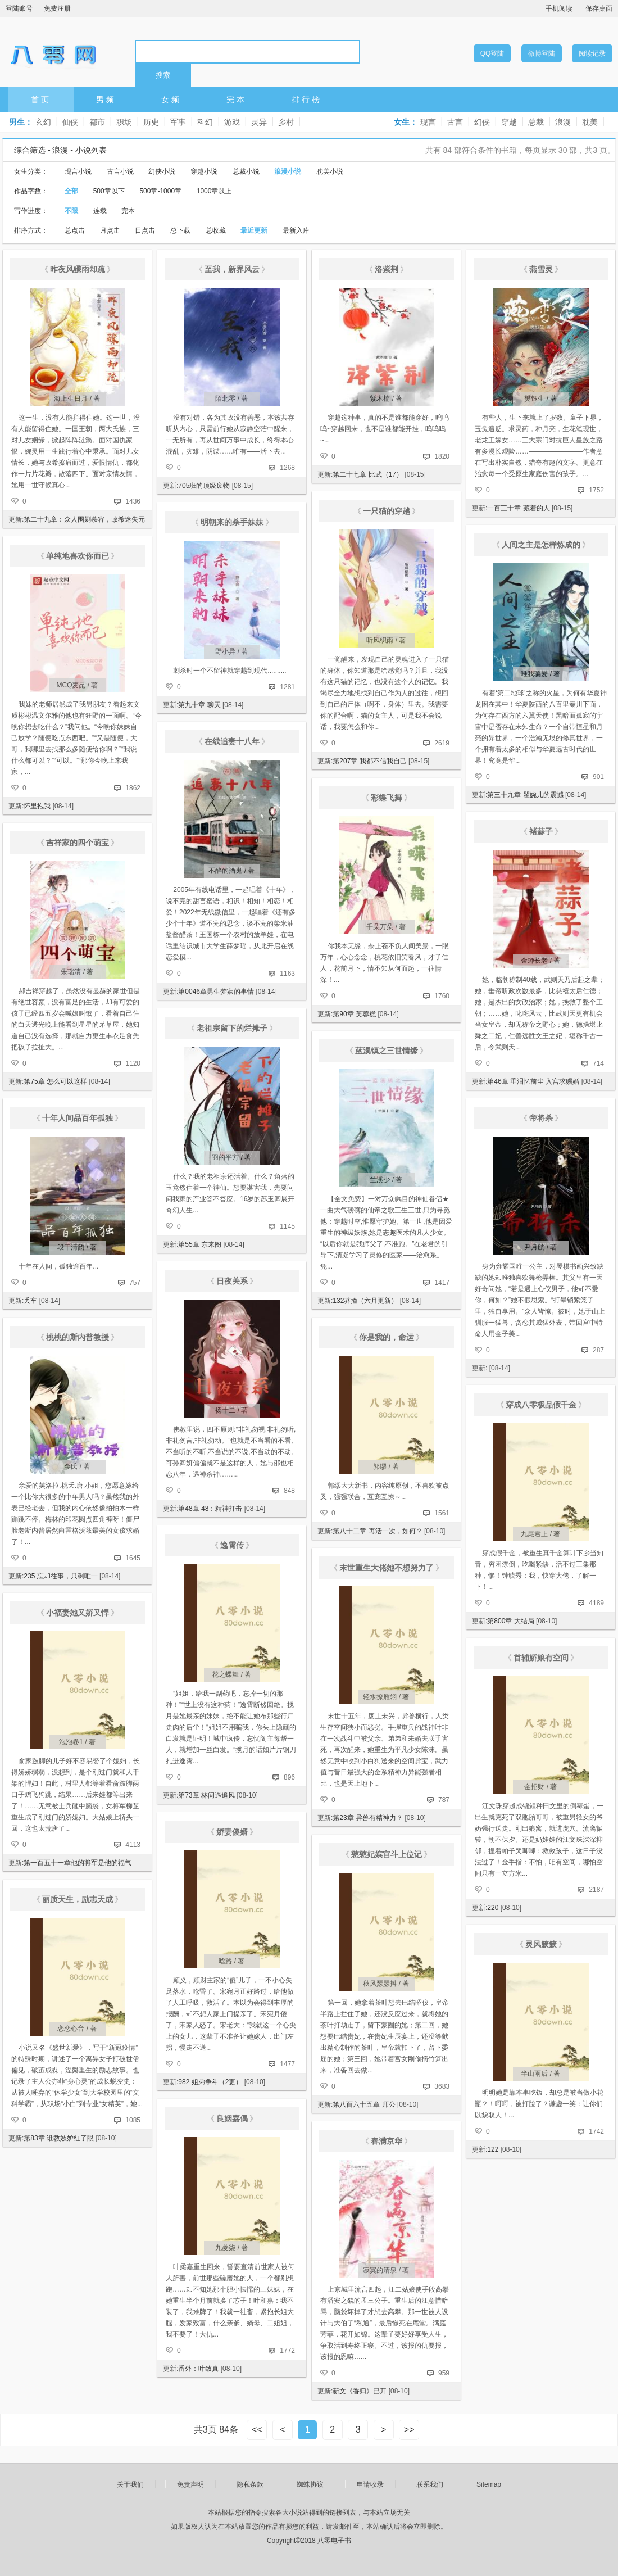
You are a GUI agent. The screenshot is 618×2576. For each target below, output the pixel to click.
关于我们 (130, 2484)
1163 (287, 973)
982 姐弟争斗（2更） (210, 2082)
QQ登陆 (492, 53)
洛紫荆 (386, 269)
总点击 (75, 230)
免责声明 (190, 2484)
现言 (428, 121)
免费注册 (57, 8)
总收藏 (216, 230)
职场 (124, 121)
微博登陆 (541, 53)
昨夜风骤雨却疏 (77, 269)
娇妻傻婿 (232, 1831)
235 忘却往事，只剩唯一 (60, 1576)
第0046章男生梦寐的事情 (216, 991)
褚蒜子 (541, 831)
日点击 (145, 230)
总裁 (536, 121)
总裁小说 (246, 171)
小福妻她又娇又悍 (77, 1612)
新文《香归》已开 (360, 2391)
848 (289, 1491)
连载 (100, 211)
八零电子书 (53, 51)
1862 (132, 788)
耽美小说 (329, 171)
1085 (132, 2120)
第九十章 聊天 (199, 705)
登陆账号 (19, 8)
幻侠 (482, 121)
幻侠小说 (161, 171)
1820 (441, 456)
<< (257, 2429)
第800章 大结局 (510, 1621)
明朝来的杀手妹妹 (232, 522)
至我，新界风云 (232, 269)
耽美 (590, 121)
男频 (106, 99)
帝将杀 (541, 1117)
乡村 (286, 121)
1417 (441, 1283)
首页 (41, 99)
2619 (441, 743)
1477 (287, 2064)
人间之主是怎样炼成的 (541, 544)
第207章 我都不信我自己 (369, 761)
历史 (151, 121)
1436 (132, 501)
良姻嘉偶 (232, 2118)
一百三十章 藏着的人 (518, 508)
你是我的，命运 (386, 1337)
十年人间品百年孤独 (77, 1117)
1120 (132, 1063)
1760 (441, 996)
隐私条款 (250, 2484)
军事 (178, 121)
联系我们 (429, 2484)
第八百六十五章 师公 (364, 2104)
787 (443, 1800)
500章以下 (109, 191)
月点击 (110, 230)
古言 (455, 121)
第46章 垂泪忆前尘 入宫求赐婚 (533, 1081)
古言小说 (120, 171)
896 (289, 1777)
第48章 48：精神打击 (210, 1509)
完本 (236, 99)
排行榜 (307, 99)
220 (492, 1908)
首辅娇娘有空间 (541, 1657)
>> (409, 2429)
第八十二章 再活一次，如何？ (377, 1531)
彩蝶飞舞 (386, 797)
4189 (596, 1603)
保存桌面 (598, 8)
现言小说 (78, 171)
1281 (287, 687)
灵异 (259, 121)
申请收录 (370, 2484)
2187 (596, 1890)
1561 (441, 1513)
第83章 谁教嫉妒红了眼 (59, 2138)
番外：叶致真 (198, 2369)
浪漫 (563, 121)
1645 (132, 1558)
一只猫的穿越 (386, 510)
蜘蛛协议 (310, 2484)
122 (492, 2149)
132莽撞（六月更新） (365, 1301)
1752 (596, 490)
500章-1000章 (160, 191)
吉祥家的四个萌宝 (77, 842)
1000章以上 (214, 191)
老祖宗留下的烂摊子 (232, 1028)
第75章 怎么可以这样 (55, 1081)
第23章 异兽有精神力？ (368, 1818)
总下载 (180, 230)
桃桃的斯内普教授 (77, 1337)
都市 (97, 121)
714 (598, 1063)
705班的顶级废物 (204, 486)
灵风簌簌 (541, 1944)
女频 (171, 99)
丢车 (30, 1301)
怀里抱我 (37, 806)
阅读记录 (592, 53)
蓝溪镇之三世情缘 (386, 1050)
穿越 (509, 121)
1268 (287, 468)
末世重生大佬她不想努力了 (386, 1567)
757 (134, 1283)
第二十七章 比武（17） (368, 474)
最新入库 (296, 230)
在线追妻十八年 (232, 741)
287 (598, 1350)
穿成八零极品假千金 (541, 1404)
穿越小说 (203, 171)
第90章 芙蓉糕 (354, 1014)
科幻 (205, 121)
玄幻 (43, 121)
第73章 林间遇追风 (206, 1795)
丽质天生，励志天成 (77, 1899)
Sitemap (488, 2484)
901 (598, 777)
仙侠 (70, 121)
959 (443, 2373)
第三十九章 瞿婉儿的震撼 (525, 795)
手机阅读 (559, 8)
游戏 (232, 121)
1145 (287, 1226)
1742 (596, 2131)
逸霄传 (232, 1545)
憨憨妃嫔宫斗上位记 (386, 1854)
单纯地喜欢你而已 (77, 555)
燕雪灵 (541, 269)
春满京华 (386, 2140)
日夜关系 (232, 1280)
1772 (287, 2351)
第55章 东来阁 (199, 1244)
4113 (132, 1845)
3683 (441, 2086)
